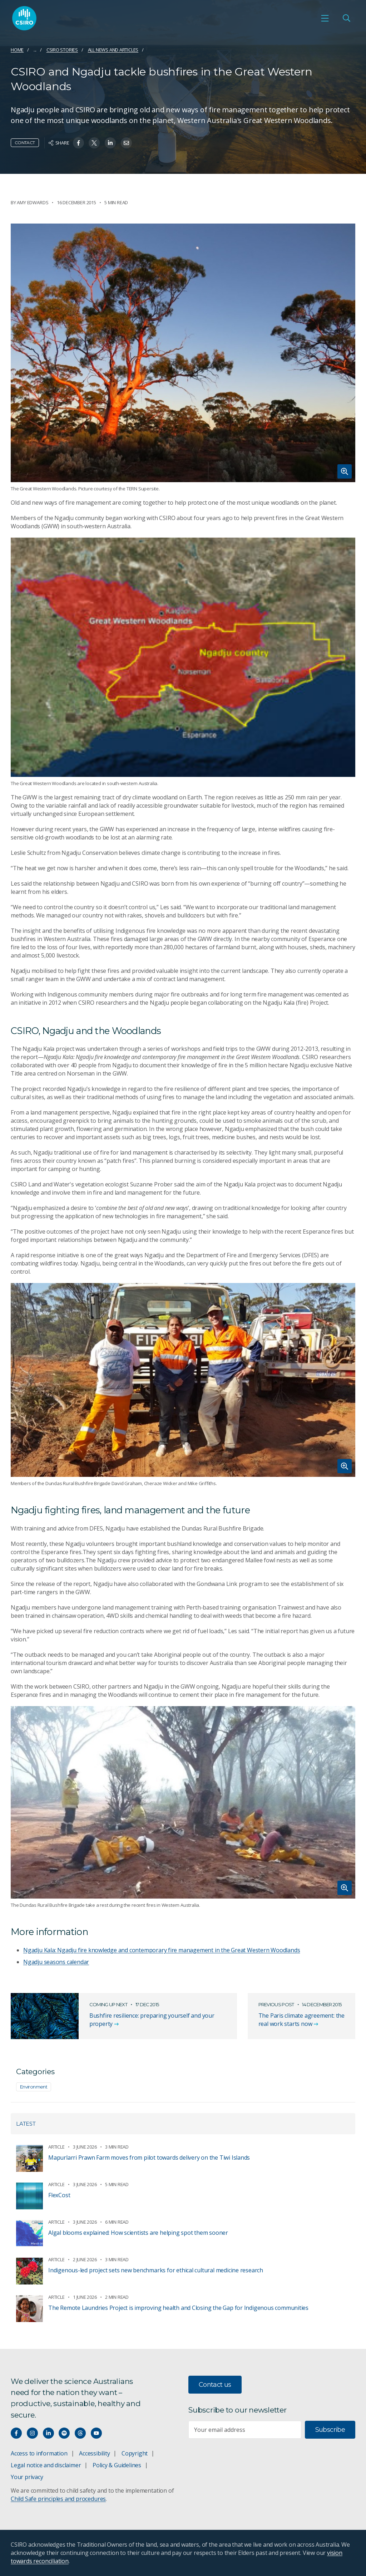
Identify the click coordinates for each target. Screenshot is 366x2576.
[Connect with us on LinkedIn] (48, 2433)
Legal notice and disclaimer (46, 2465)
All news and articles (113, 49)
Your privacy (27, 2477)
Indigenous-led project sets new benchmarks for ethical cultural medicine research (155, 2270)
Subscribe (330, 2430)
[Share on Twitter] (94, 142)
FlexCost (59, 2195)
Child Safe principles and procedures (58, 2499)
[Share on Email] (126, 142)
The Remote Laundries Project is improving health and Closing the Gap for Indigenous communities (178, 2308)
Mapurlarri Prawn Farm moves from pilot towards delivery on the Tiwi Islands (149, 2157)
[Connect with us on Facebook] (16, 2433)
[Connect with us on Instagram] (32, 2433)
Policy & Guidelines (117, 2465)
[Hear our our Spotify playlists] (64, 2433)
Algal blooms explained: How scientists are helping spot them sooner (138, 2233)
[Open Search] (346, 18)
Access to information (39, 2453)
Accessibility (94, 2453)
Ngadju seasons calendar (56, 1962)
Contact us (215, 2385)
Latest (26, 2123)
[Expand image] (183, 353)
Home (17, 49)
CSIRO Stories (62, 49)
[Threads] (80, 2433)
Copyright (135, 2453)
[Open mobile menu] (325, 18)
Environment (33, 2087)
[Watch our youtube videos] (96, 2433)
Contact (25, 142)
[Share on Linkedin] (110, 142)
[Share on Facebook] (78, 142)
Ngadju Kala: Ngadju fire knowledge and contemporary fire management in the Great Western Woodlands (161, 1950)
